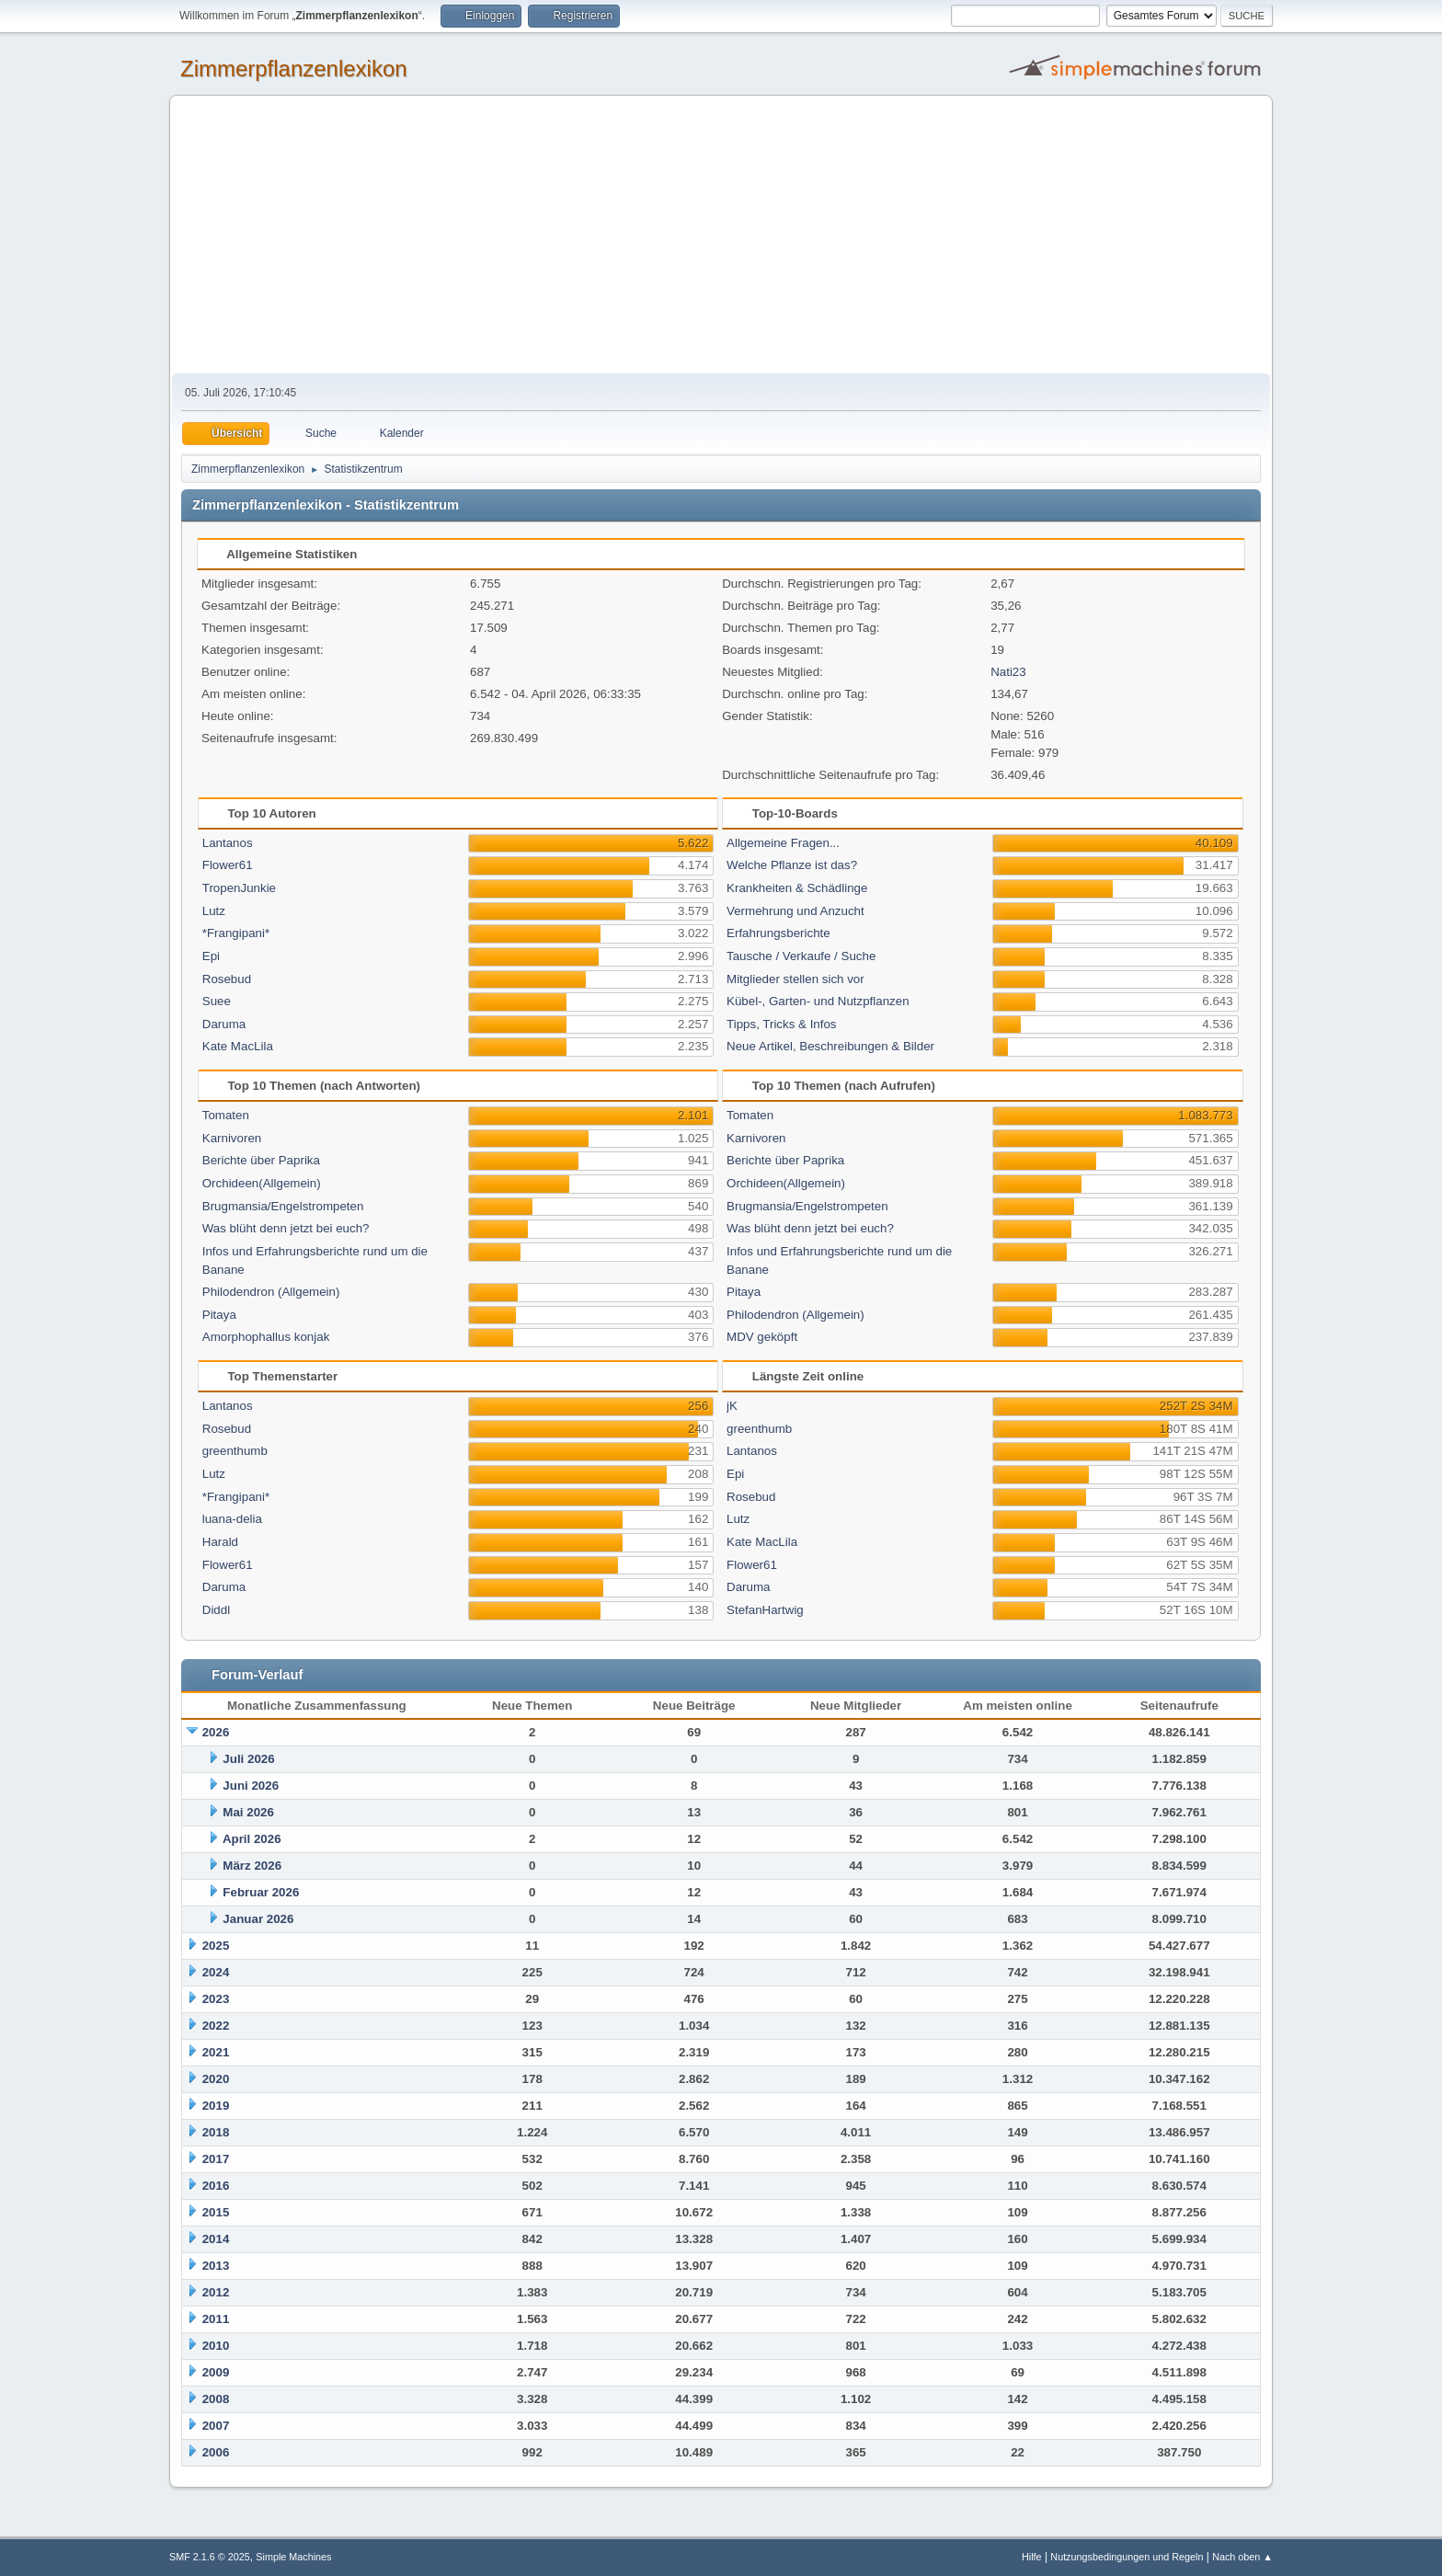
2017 (216, 2159)
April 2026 (252, 1839)
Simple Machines (293, 2556)
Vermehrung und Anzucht (795, 911)
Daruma (224, 1024)
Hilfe (1032, 2556)
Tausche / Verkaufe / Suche (801, 956)
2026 (216, 1732)
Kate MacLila (237, 1046)
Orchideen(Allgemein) (261, 1183)
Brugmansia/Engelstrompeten (283, 1206)
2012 (216, 2292)
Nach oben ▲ (1242, 2556)
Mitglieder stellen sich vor (795, 979)
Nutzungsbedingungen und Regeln (1126, 2556)
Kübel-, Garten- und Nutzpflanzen (818, 1001)
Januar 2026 (258, 1919)
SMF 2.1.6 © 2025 (209, 2556)
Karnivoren (231, 1138)
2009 (216, 2372)
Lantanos (227, 843)
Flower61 (227, 865)
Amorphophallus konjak (266, 1337)
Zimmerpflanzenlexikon (293, 68)
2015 (216, 2212)
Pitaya (219, 1315)
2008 (216, 2399)
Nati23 (1008, 672)
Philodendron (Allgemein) (271, 1292)
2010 (216, 2346)
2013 (216, 2266)
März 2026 (252, 1865)
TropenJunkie (239, 888)
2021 (216, 2052)
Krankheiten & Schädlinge (797, 888)
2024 (216, 1972)
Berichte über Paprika (261, 1160)
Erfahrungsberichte (778, 933)
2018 (216, 2132)
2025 (216, 1945)
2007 (216, 2426)
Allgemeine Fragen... (783, 843)
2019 (216, 2105)
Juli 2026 (248, 1759)
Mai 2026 (248, 1812)
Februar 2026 (261, 1892)
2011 (216, 2319)
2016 (216, 2185)
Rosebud (226, 979)
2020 (216, 2079)
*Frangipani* (235, 933)
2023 (216, 1999)
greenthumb (235, 1451)
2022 (216, 2025)
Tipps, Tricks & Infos (782, 1024)
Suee (216, 1001)
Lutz (213, 911)
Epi (211, 956)
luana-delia (232, 1519)
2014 (216, 2239)
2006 (216, 2452)
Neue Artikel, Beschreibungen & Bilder (830, 1046)
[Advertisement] (721, 235)
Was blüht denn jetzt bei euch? (286, 1228)
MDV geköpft (762, 1337)
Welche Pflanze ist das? (792, 865)
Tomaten (225, 1115)
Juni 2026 (251, 1785)
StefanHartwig (765, 1610)
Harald (220, 1542)
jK (732, 1406)
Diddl (216, 1610)
